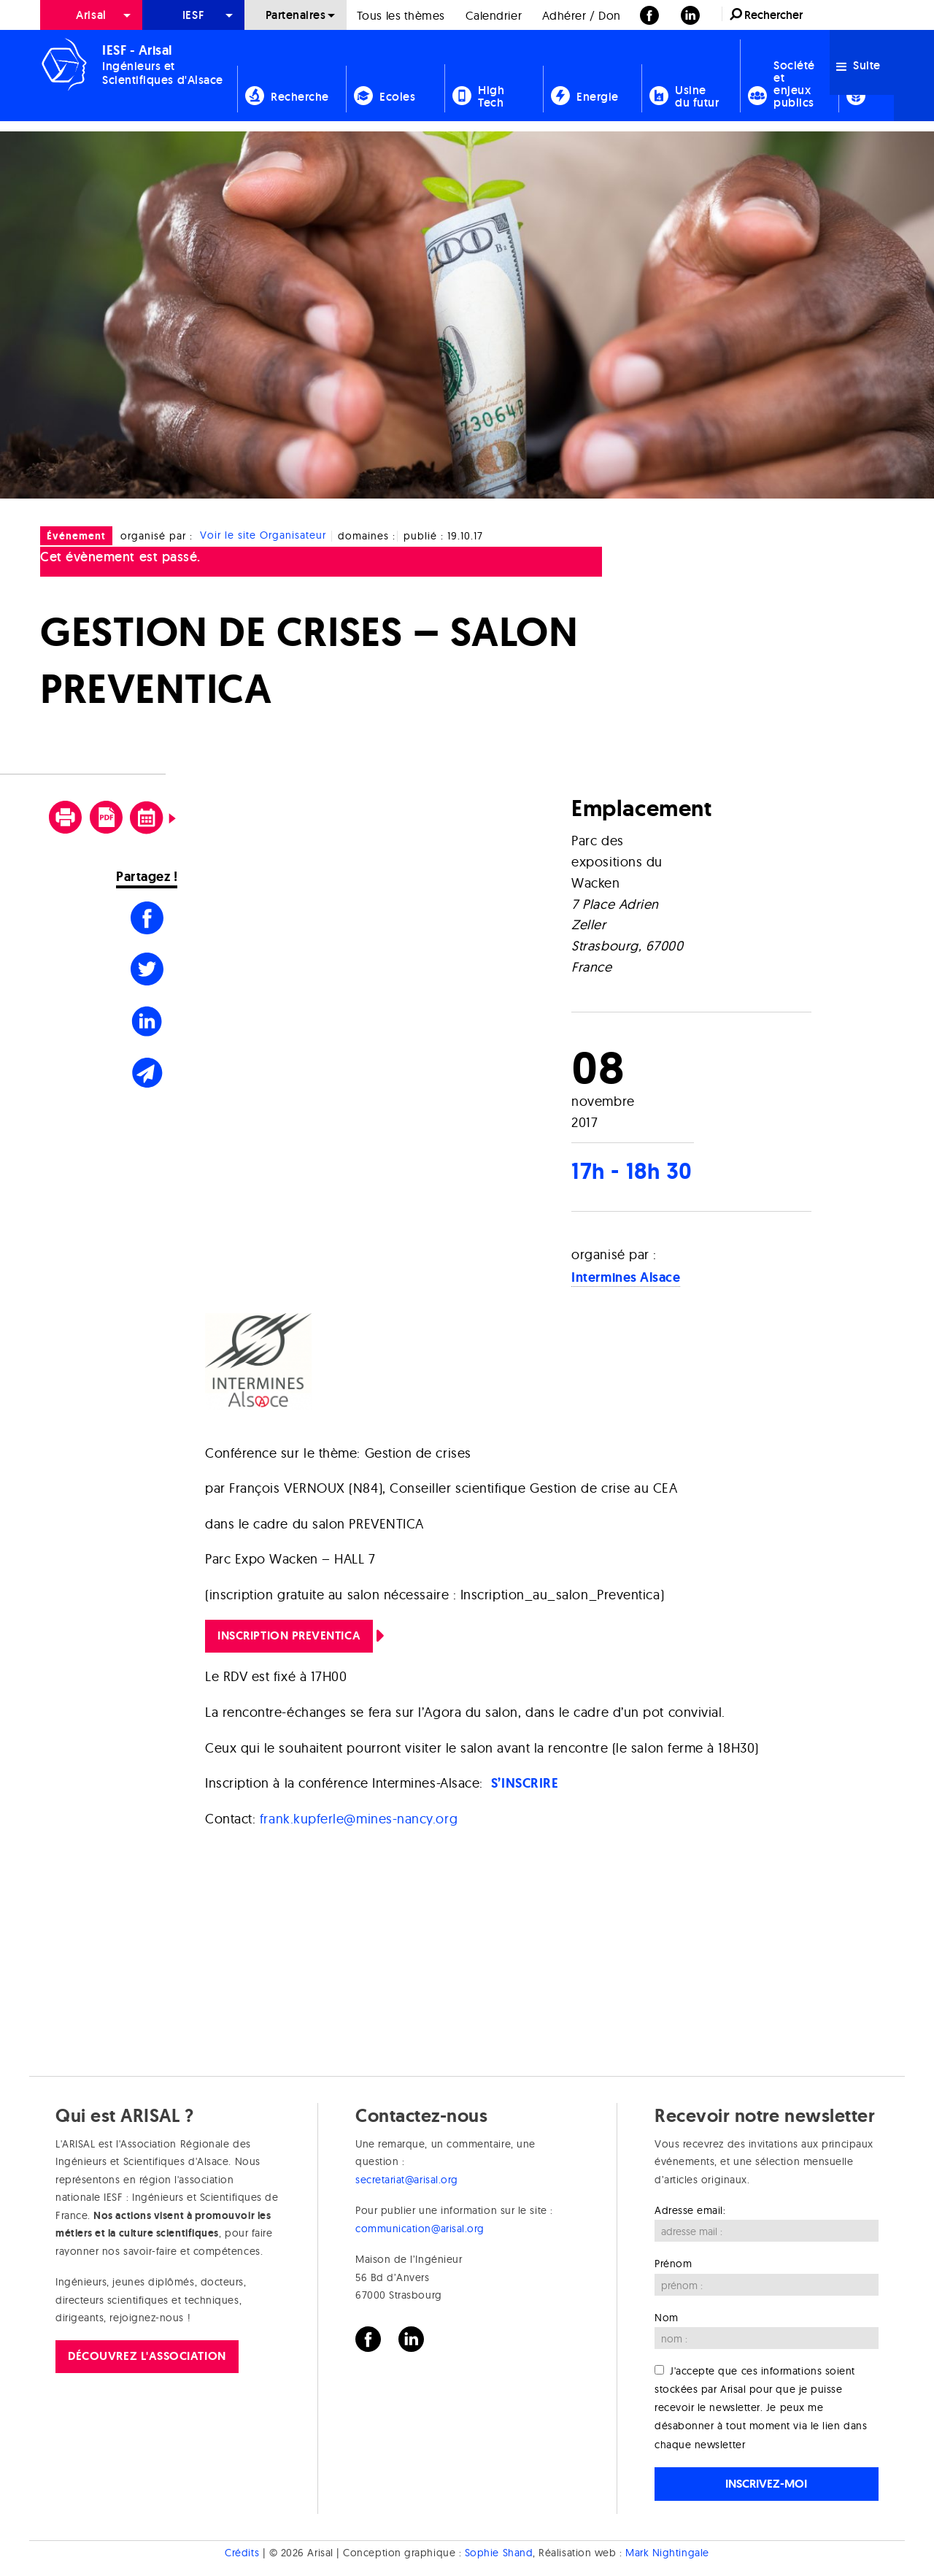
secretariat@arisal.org (406, 2179)
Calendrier (494, 15)
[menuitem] (91, 15)
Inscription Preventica (288, 1635)
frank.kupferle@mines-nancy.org (359, 1818)
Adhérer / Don (581, 15)
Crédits (242, 2552)
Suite (858, 65)
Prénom (673, 2263)
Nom (667, 2317)
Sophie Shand (499, 2552)
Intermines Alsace (625, 1277)
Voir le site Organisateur (263, 535)
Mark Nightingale (667, 2552)
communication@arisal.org (420, 2228)
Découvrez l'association (146, 2356)
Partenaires (296, 15)
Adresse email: (690, 2210)
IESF (193, 15)
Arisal (91, 15)
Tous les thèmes (401, 15)
